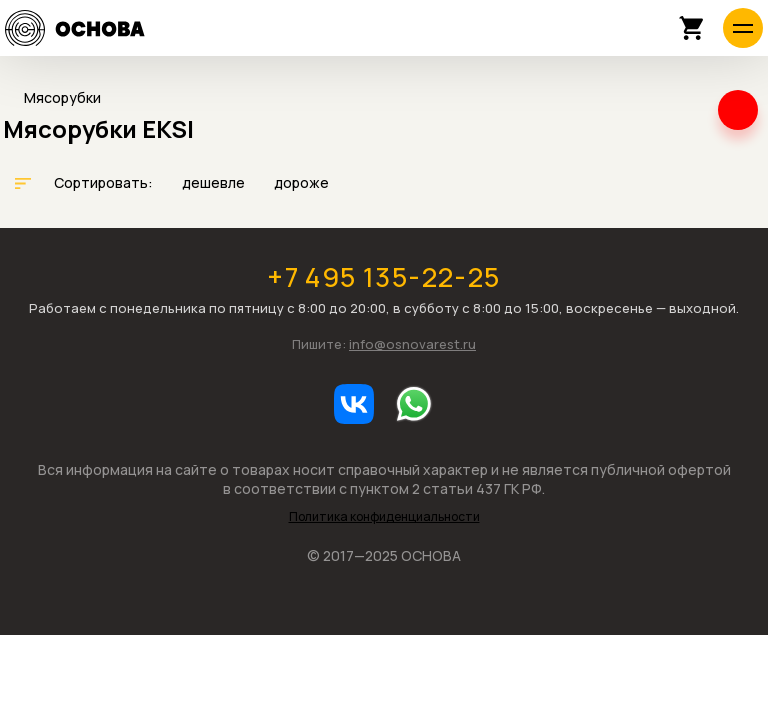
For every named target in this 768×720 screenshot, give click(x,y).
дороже (301, 182)
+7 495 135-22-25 (383, 276)
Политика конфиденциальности (384, 517)
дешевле (215, 182)
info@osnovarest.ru (412, 344)
